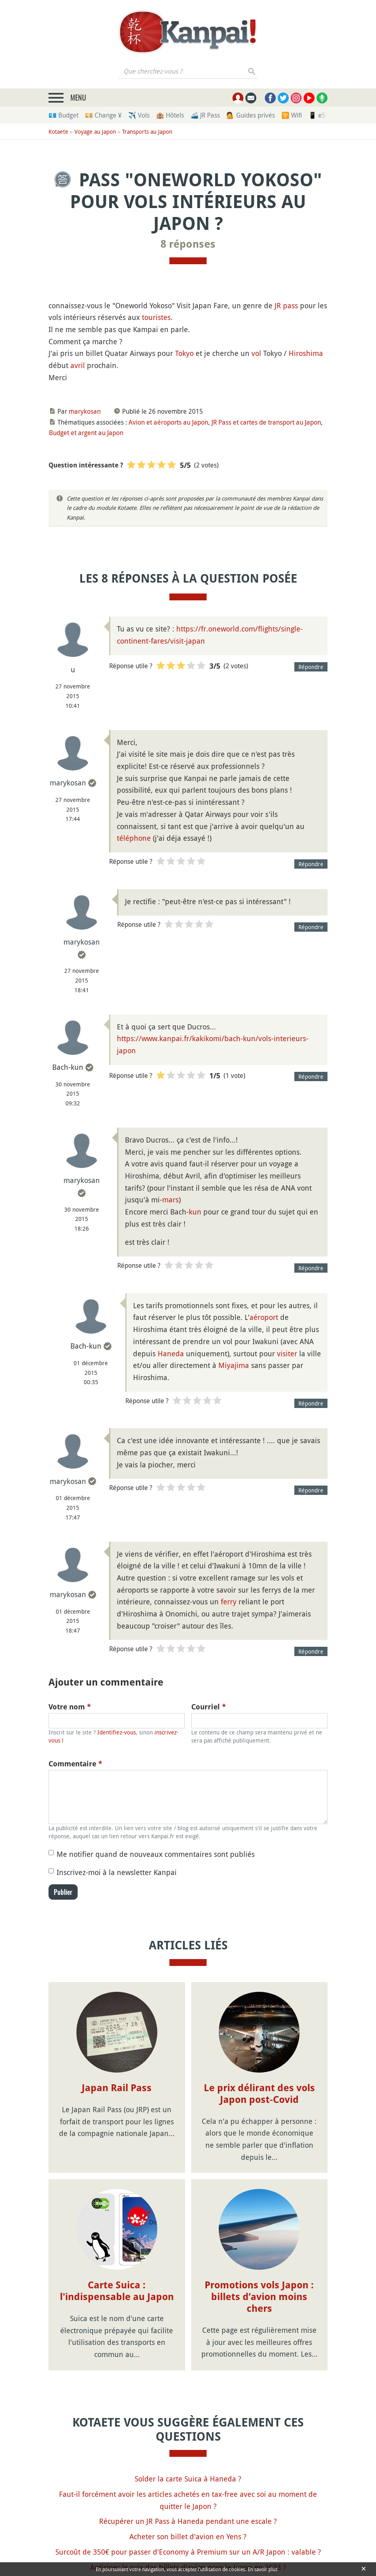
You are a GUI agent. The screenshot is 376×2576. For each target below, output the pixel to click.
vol (256, 353)
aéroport (263, 1317)
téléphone (134, 838)
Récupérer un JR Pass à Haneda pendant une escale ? (188, 2452)
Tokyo (184, 353)
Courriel (208, 1707)
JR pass (286, 305)
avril (77, 365)
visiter (287, 1353)
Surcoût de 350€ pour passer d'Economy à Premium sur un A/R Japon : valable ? (188, 2483)
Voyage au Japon (95, 131)
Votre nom (70, 1707)
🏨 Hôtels (170, 115)
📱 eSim (320, 115)
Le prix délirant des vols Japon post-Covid (259, 2093)
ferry (229, 1601)
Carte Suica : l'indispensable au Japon (117, 2222)
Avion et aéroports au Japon (168, 422)
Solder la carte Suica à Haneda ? (188, 2410)
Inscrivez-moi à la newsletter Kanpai (117, 1872)
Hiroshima (306, 353)
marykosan (85, 411)
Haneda (171, 1353)
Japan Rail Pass (117, 2088)
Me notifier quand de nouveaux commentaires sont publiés (156, 1854)
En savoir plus (264, 2569)
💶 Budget (63, 115)
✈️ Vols (139, 115)
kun (195, 1211)
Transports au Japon (147, 131)
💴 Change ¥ (103, 115)
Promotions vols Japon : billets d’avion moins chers (259, 2228)
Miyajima (233, 1365)
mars (170, 1199)
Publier (63, 1892)
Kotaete (58, 131)
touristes (156, 317)
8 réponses (188, 244)
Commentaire (75, 1763)
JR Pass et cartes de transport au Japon (266, 422)
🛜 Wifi (291, 115)
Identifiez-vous (116, 1732)
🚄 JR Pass (205, 115)
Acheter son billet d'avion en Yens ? (188, 2468)
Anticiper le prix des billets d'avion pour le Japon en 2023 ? (188, 2498)
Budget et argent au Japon (86, 432)
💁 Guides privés (250, 115)
